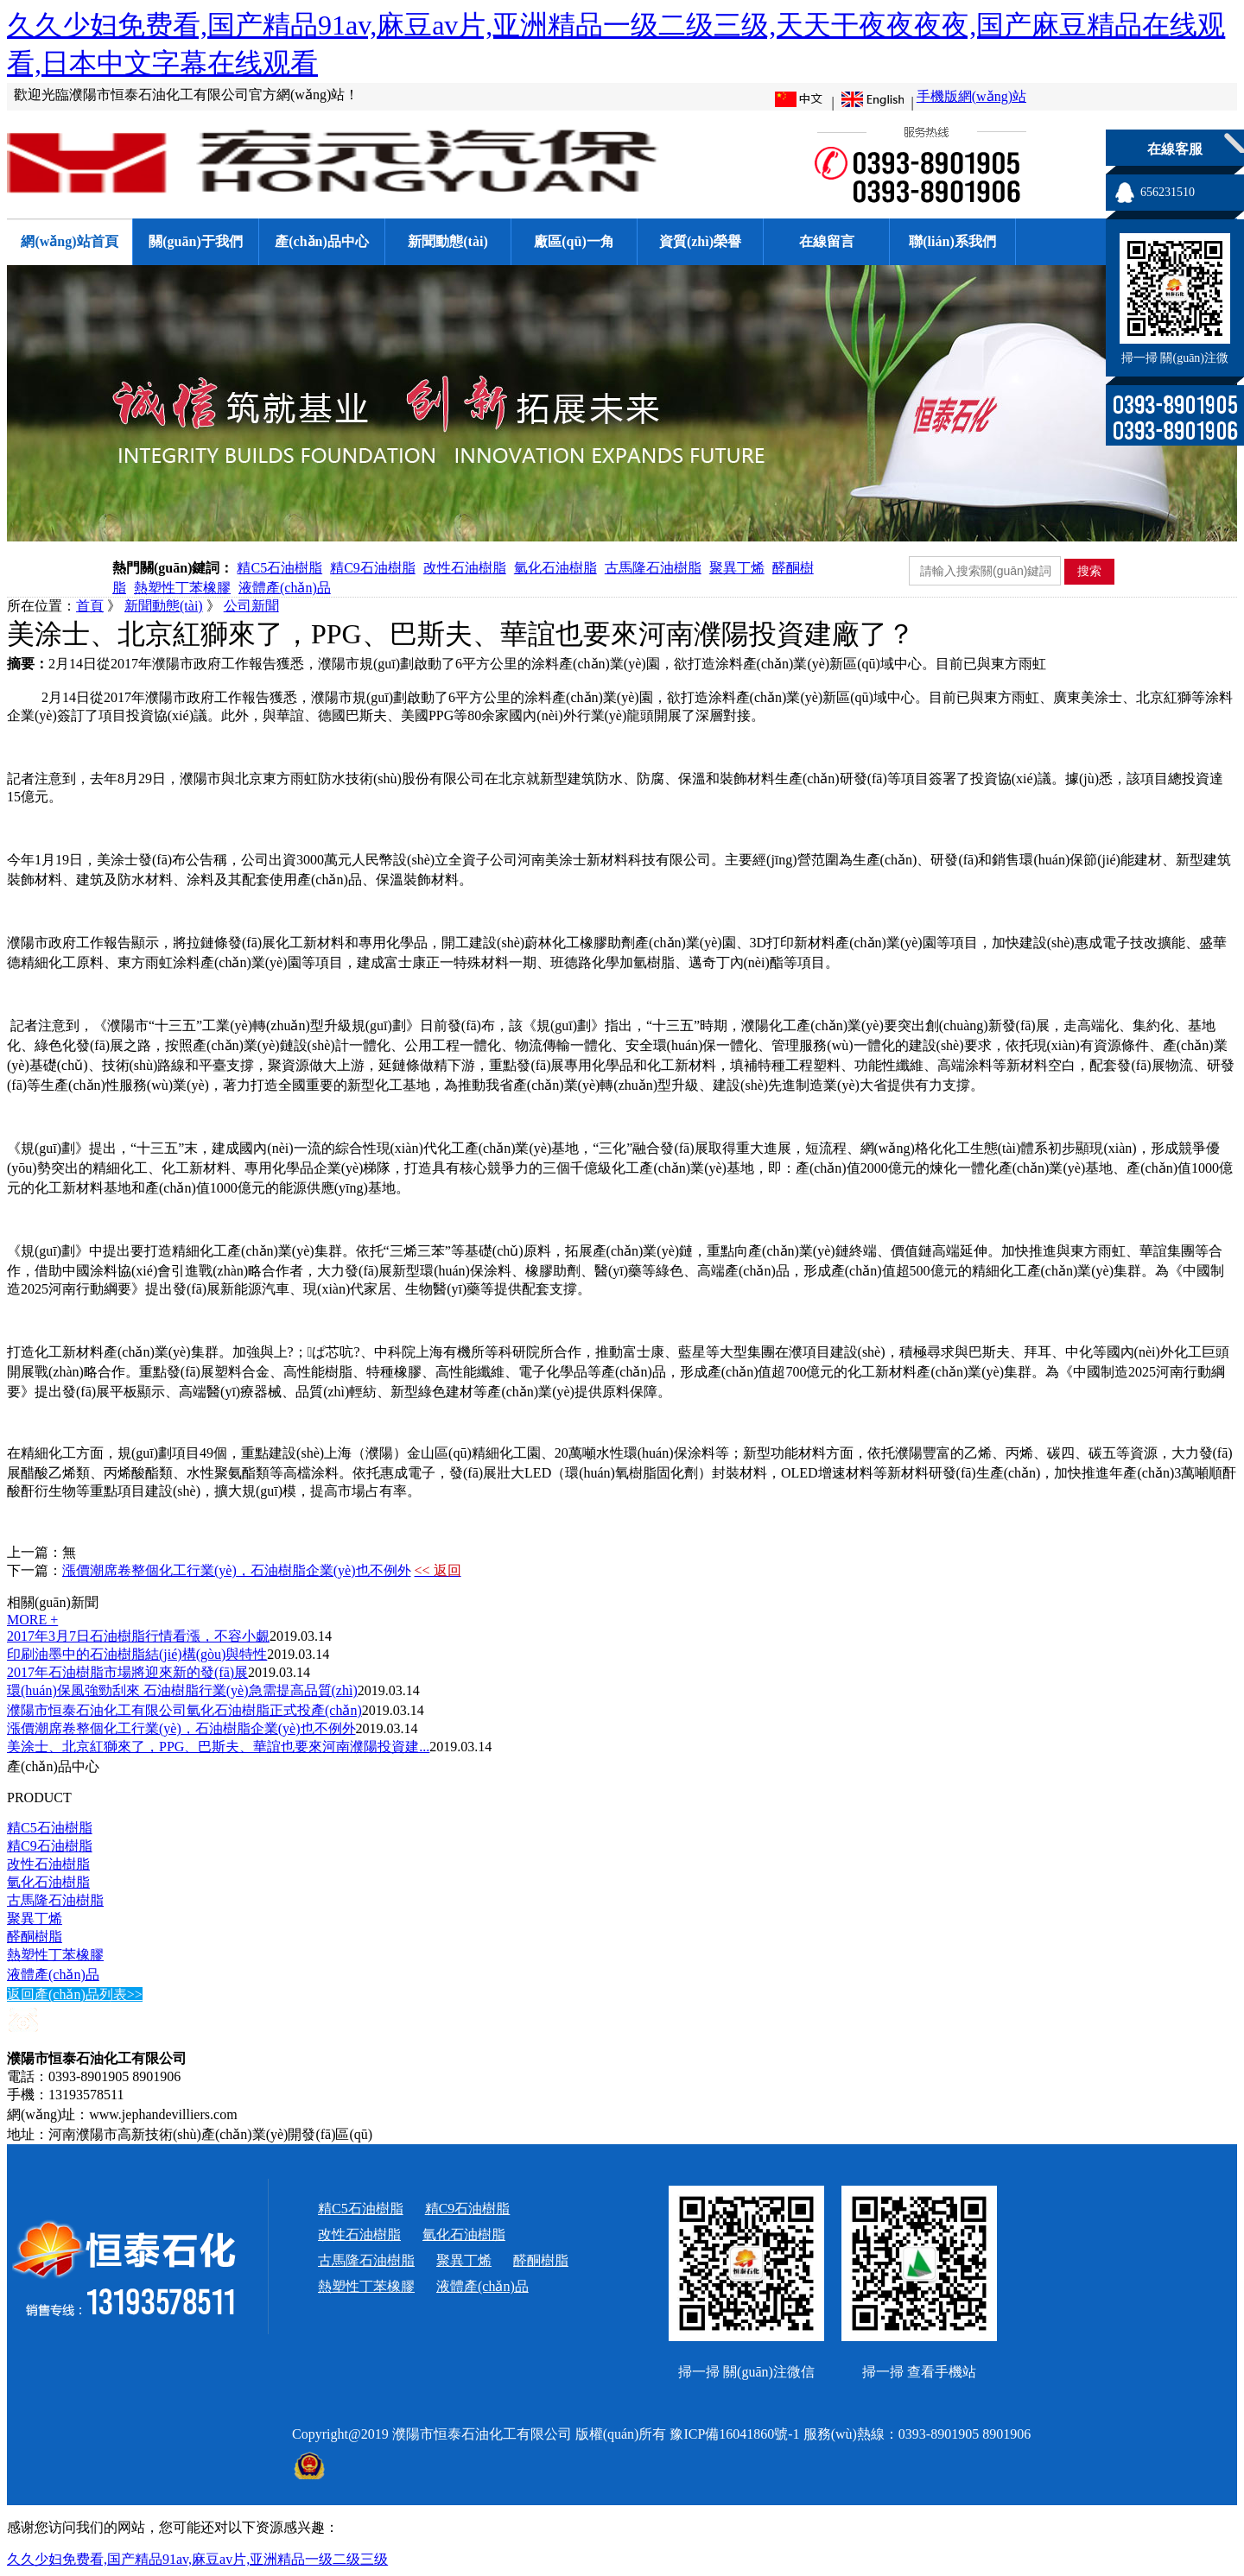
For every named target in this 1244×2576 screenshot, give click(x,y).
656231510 (1167, 192)
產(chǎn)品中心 (322, 241)
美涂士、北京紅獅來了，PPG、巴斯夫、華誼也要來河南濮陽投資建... (218, 1746)
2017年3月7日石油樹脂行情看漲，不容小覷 (138, 1636)
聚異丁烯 (737, 567)
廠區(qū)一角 (573, 241)
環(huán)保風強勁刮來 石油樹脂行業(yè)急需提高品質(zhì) (182, 1690)
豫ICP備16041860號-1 (734, 2434)
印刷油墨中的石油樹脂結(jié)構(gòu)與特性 (137, 1654)
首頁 (90, 605)
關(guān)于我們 (195, 241)
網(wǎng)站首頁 (69, 241)
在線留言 (826, 241)
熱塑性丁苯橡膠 (182, 587)
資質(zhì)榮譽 (700, 241)
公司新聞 (251, 605)
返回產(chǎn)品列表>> (75, 1994)
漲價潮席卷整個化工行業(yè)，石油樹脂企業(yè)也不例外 (181, 1728)
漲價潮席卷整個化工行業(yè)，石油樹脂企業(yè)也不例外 (236, 1570)
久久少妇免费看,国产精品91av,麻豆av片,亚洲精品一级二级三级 (197, 2559)
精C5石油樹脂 (279, 567)
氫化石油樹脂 (555, 567)
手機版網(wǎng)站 (971, 96)
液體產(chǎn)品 (284, 587)
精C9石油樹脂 (373, 567)
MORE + (32, 1619)
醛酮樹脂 (34, 1936)
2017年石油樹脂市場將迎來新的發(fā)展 (127, 1672)
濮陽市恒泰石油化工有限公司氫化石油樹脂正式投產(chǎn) (184, 1710)
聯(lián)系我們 (952, 241)
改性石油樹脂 (464, 567)
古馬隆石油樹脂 (653, 567)
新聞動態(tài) (447, 241)
